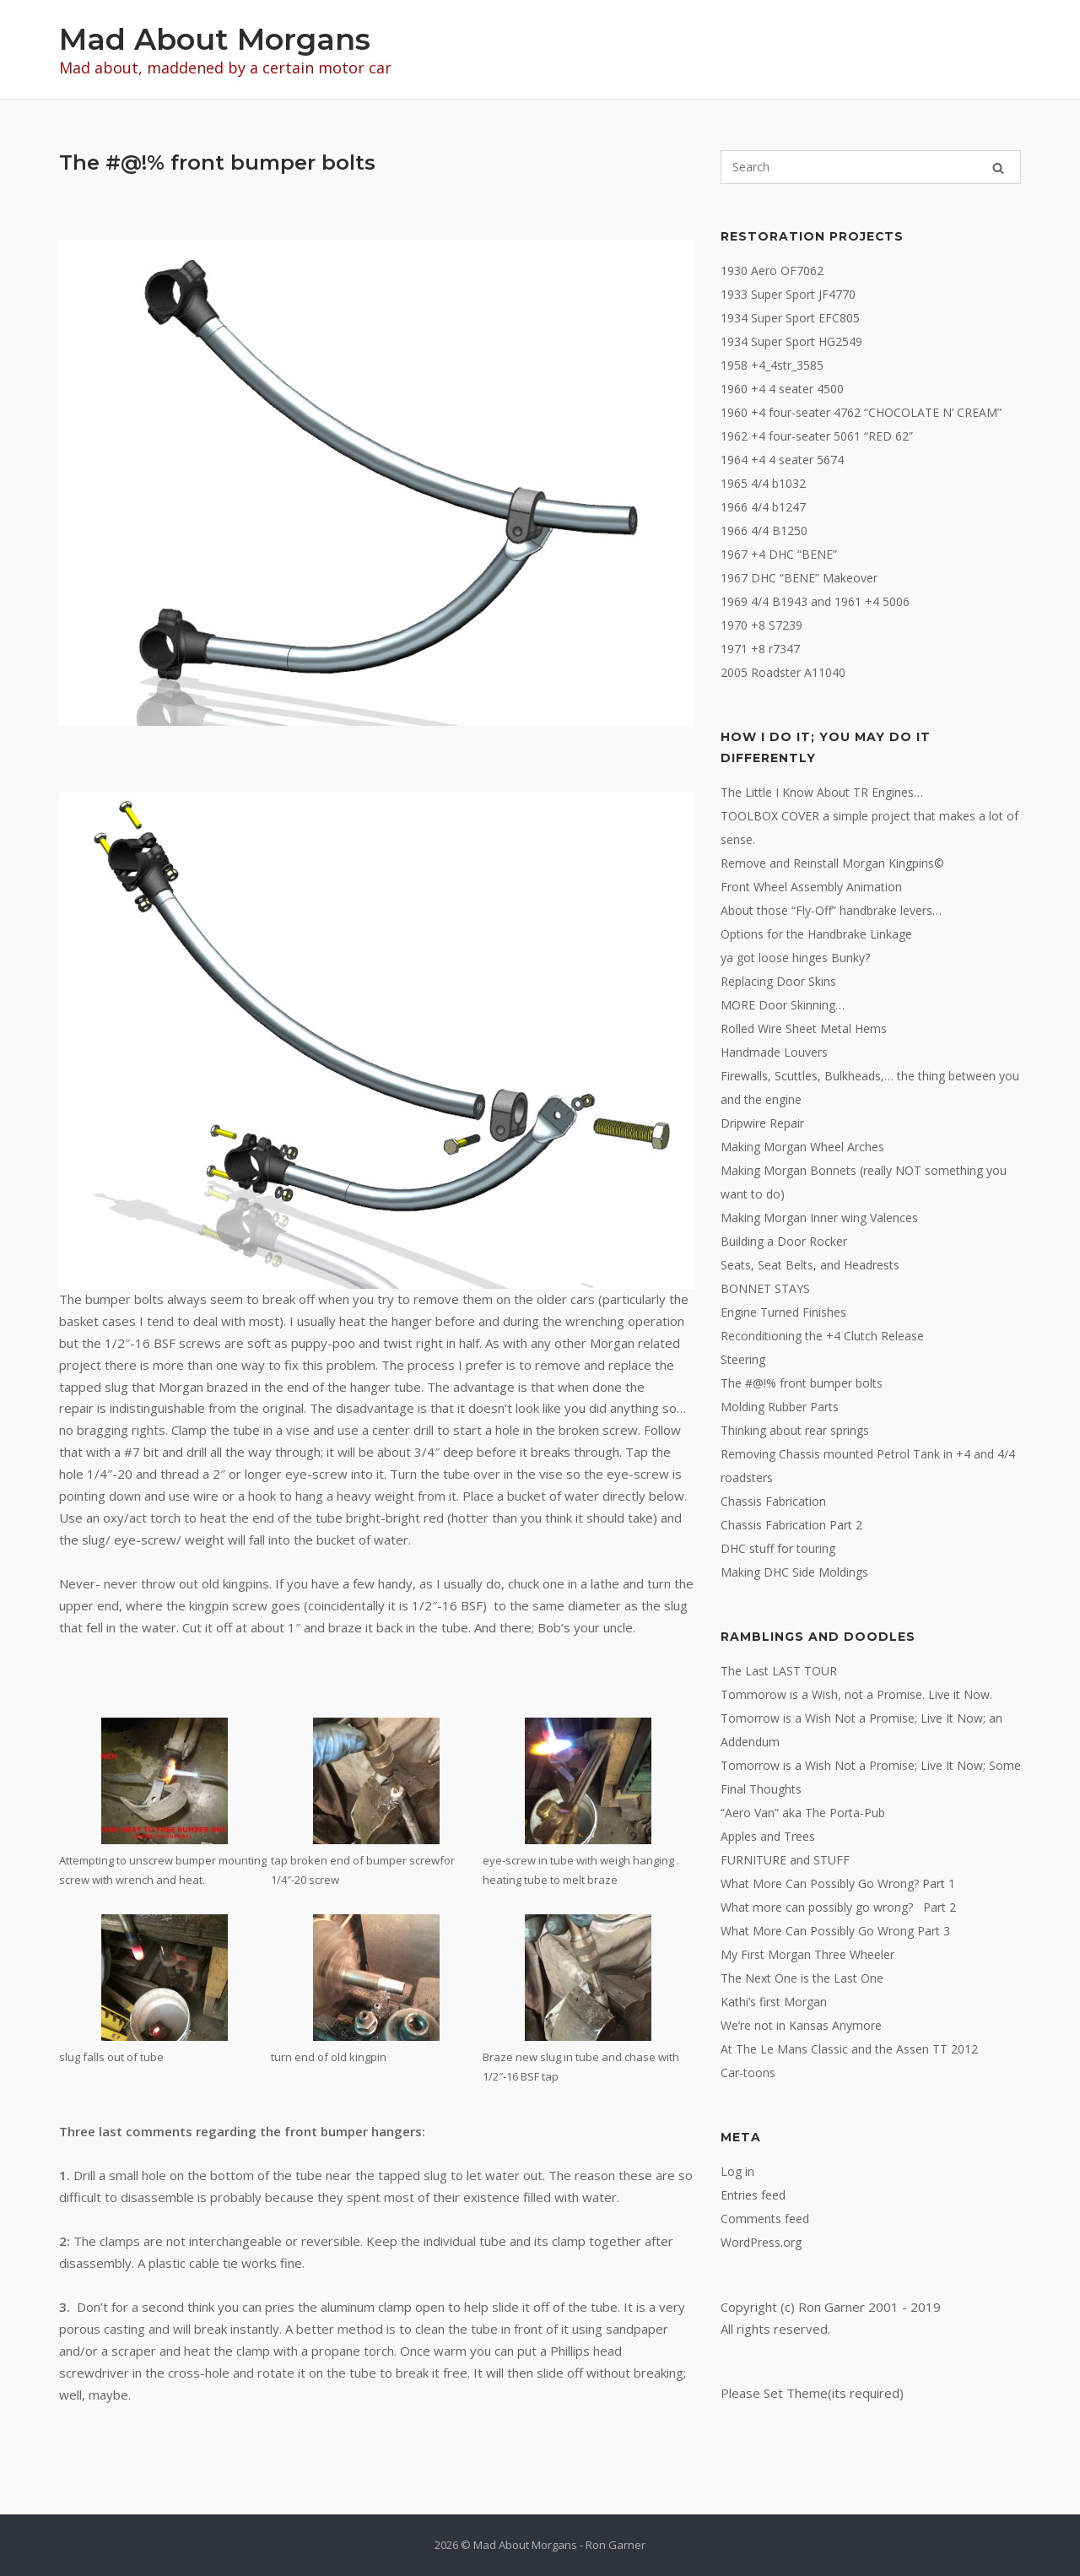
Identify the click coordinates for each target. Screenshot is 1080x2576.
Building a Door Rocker (784, 1241)
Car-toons (748, 2073)
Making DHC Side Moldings (794, 1572)
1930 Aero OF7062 (772, 270)
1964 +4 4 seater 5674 (782, 460)
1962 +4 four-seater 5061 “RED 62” (817, 436)
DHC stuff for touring (778, 1548)
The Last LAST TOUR (779, 1671)
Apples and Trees (768, 1836)
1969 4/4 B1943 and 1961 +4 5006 (815, 601)
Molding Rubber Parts (780, 1407)
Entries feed (753, 2195)
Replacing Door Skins (778, 981)
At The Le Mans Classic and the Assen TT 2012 (849, 2049)
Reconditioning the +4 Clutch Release (822, 1336)
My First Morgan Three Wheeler (807, 1954)
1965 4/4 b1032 (763, 483)
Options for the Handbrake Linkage (816, 934)
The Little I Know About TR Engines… (822, 792)
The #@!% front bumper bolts (802, 1383)
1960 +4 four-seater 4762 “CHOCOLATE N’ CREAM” (861, 412)
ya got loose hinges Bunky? (795, 958)
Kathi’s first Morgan (774, 2002)
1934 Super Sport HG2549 (791, 341)
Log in (737, 2171)
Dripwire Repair (762, 1123)
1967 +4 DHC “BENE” (779, 554)
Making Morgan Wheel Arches (802, 1147)
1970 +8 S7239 (761, 625)
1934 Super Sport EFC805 (790, 318)
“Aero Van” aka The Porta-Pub (803, 1813)
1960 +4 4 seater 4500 (782, 389)
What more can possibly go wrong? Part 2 (838, 1907)
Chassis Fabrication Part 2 (791, 1525)
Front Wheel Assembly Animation (811, 887)
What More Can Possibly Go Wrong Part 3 (835, 1931)
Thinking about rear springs (795, 1430)
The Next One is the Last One (802, 1978)
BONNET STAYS (765, 1288)
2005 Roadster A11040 (783, 672)
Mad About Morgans (214, 39)
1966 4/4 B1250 (764, 530)
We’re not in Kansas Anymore (801, 2025)
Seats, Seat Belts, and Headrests (810, 1265)
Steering (743, 1359)
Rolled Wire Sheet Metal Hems (804, 1028)
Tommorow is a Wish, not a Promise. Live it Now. (856, 1694)
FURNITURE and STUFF (785, 1860)
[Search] (998, 167)
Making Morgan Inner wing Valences (819, 1218)
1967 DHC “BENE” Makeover (799, 578)
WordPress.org (761, 2242)
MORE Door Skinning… (783, 1005)
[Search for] (871, 167)
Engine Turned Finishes (783, 1312)
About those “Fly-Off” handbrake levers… (831, 910)
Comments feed (765, 2219)
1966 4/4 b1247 (763, 507)
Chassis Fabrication (773, 1501)
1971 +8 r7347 (760, 649)
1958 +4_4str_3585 (772, 365)
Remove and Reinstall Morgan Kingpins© (832, 863)
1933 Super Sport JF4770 (788, 294)
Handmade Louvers (774, 1052)
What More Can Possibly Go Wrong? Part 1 (838, 1883)
